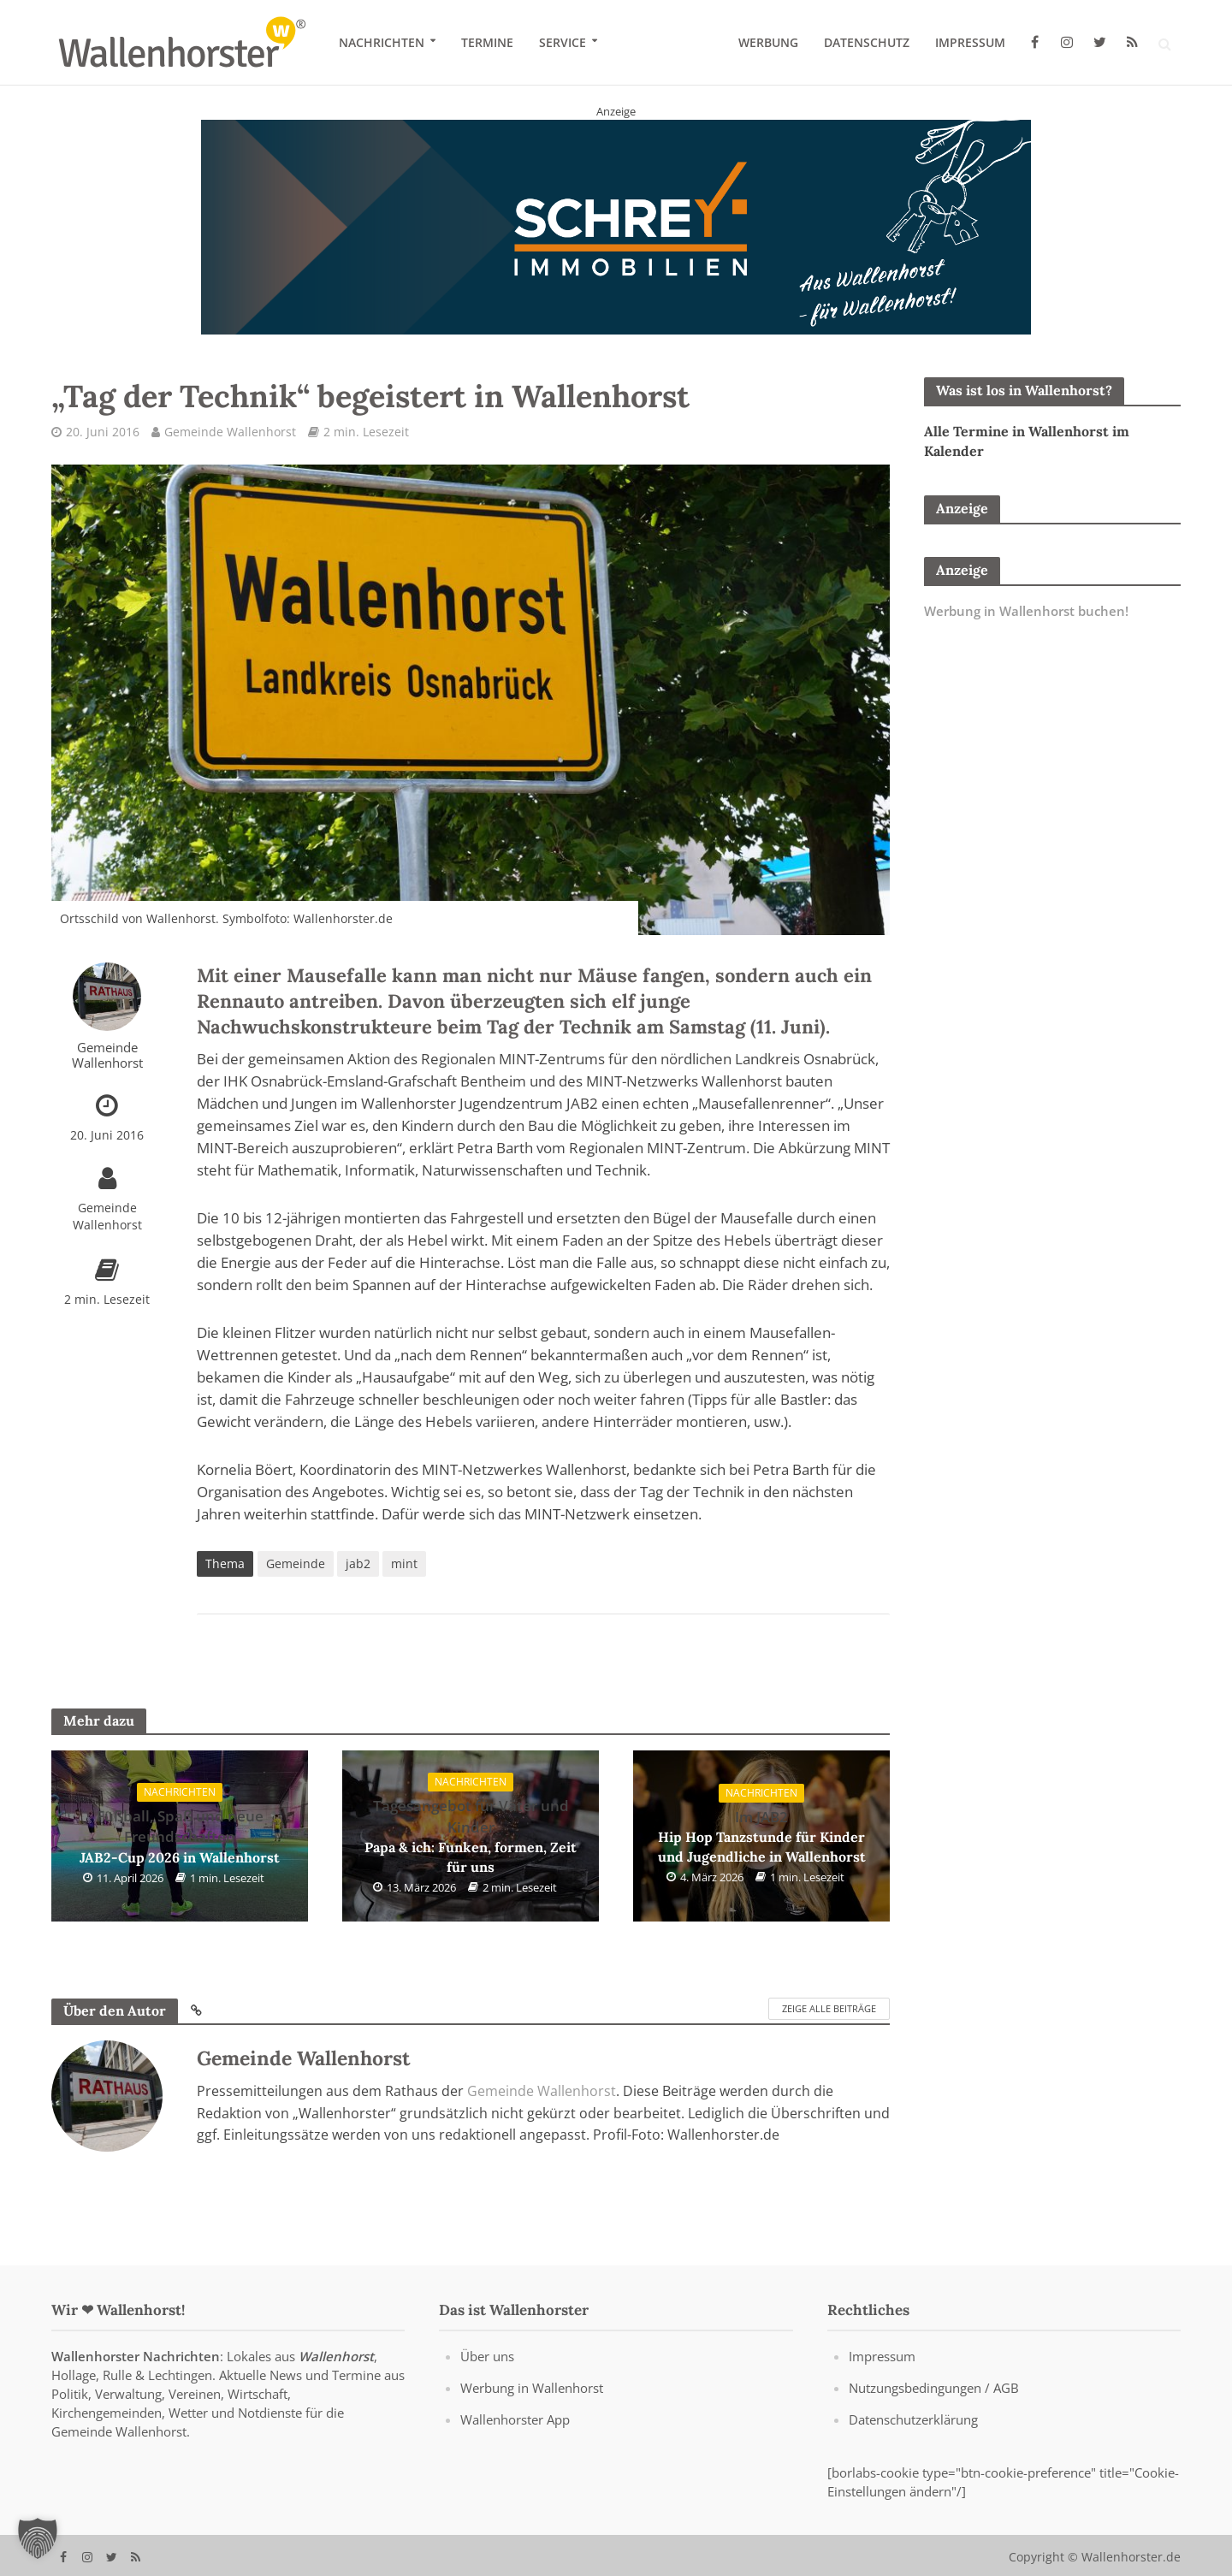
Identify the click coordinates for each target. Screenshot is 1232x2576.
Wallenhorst (336, 2379)
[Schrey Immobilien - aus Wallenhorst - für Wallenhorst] (616, 225)
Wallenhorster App (515, 2442)
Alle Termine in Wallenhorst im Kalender (1026, 441)
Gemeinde (295, 1563)
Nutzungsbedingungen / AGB (934, 2410)
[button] (37, 2538)
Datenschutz (866, 42)
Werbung (768, 42)
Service (562, 42)
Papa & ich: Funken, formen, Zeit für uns (470, 1835)
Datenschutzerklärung (913, 2442)
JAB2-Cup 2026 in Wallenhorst (180, 1836)
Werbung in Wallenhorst (531, 2410)
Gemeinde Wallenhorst (230, 431)
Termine (487, 42)
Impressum (970, 42)
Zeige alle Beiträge (829, 2008)
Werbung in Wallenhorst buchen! (1026, 610)
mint (404, 1563)
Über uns (487, 2379)
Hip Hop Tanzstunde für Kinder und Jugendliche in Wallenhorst (762, 1836)
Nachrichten (381, 42)
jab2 (358, 1563)
